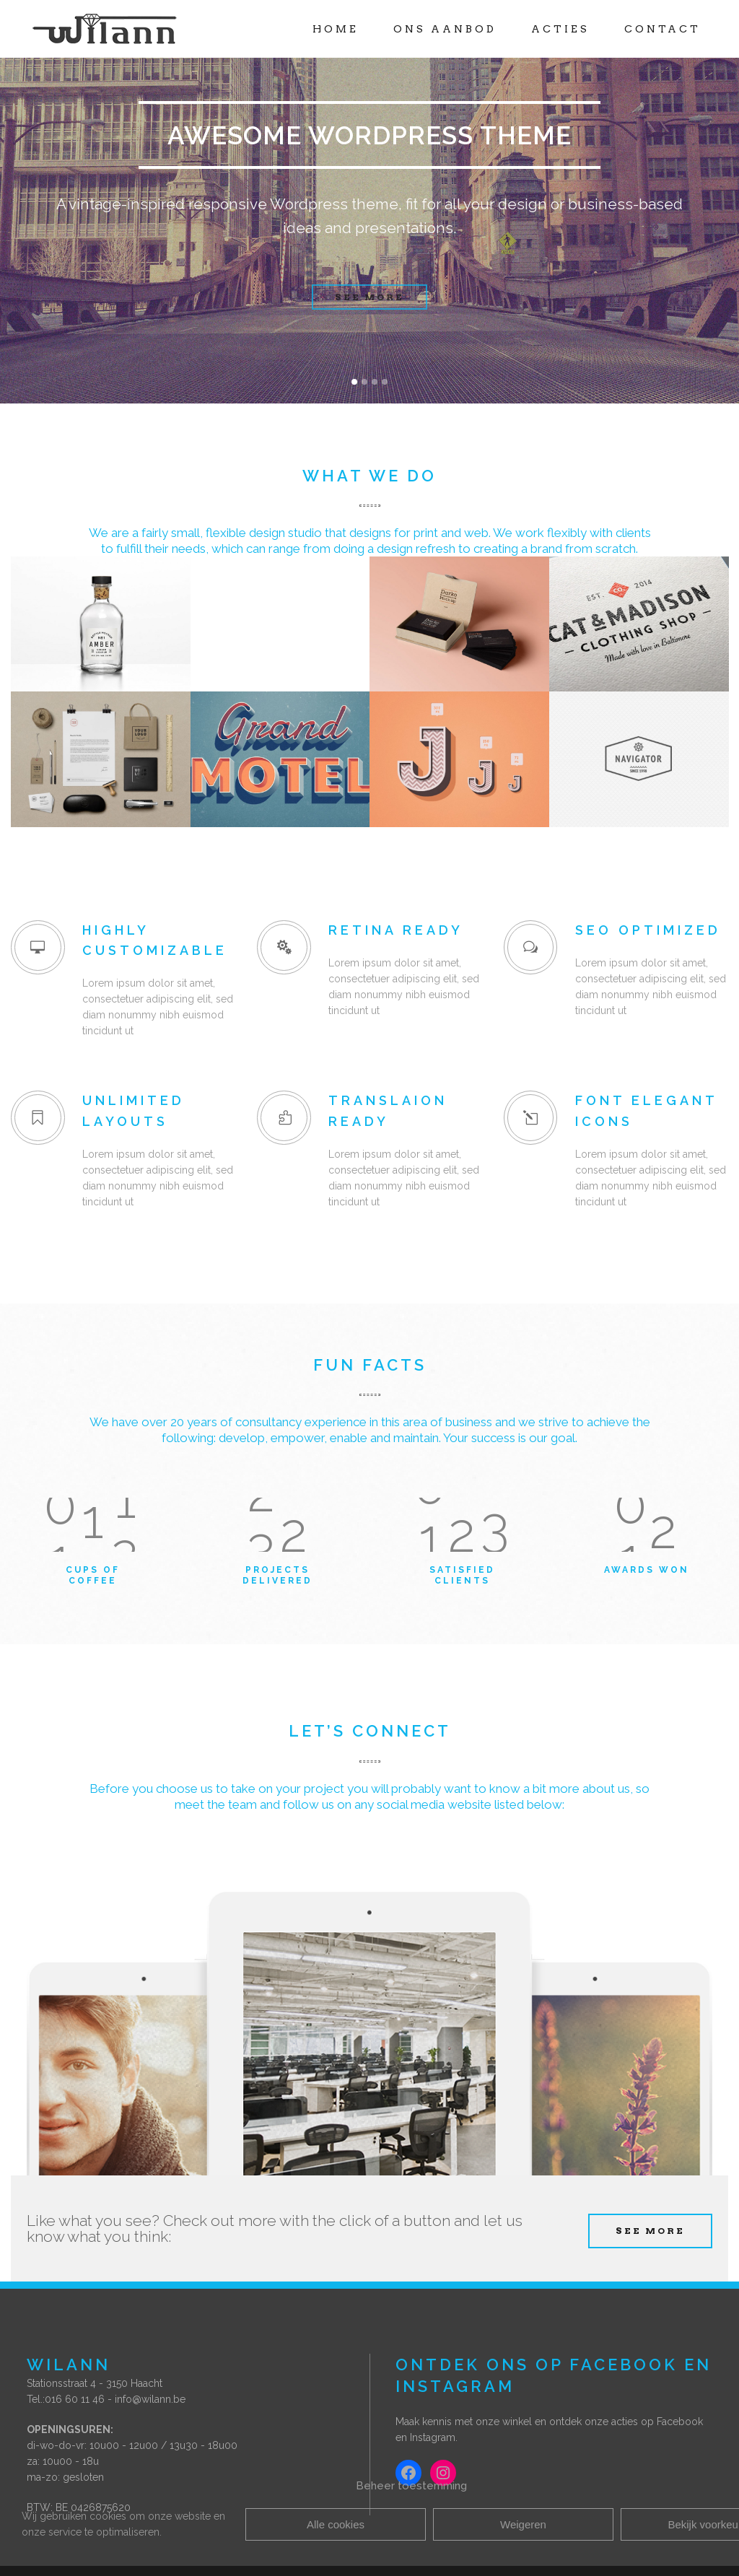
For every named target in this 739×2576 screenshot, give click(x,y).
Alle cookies (335, 2524)
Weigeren (523, 2524)
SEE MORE (650, 2230)
